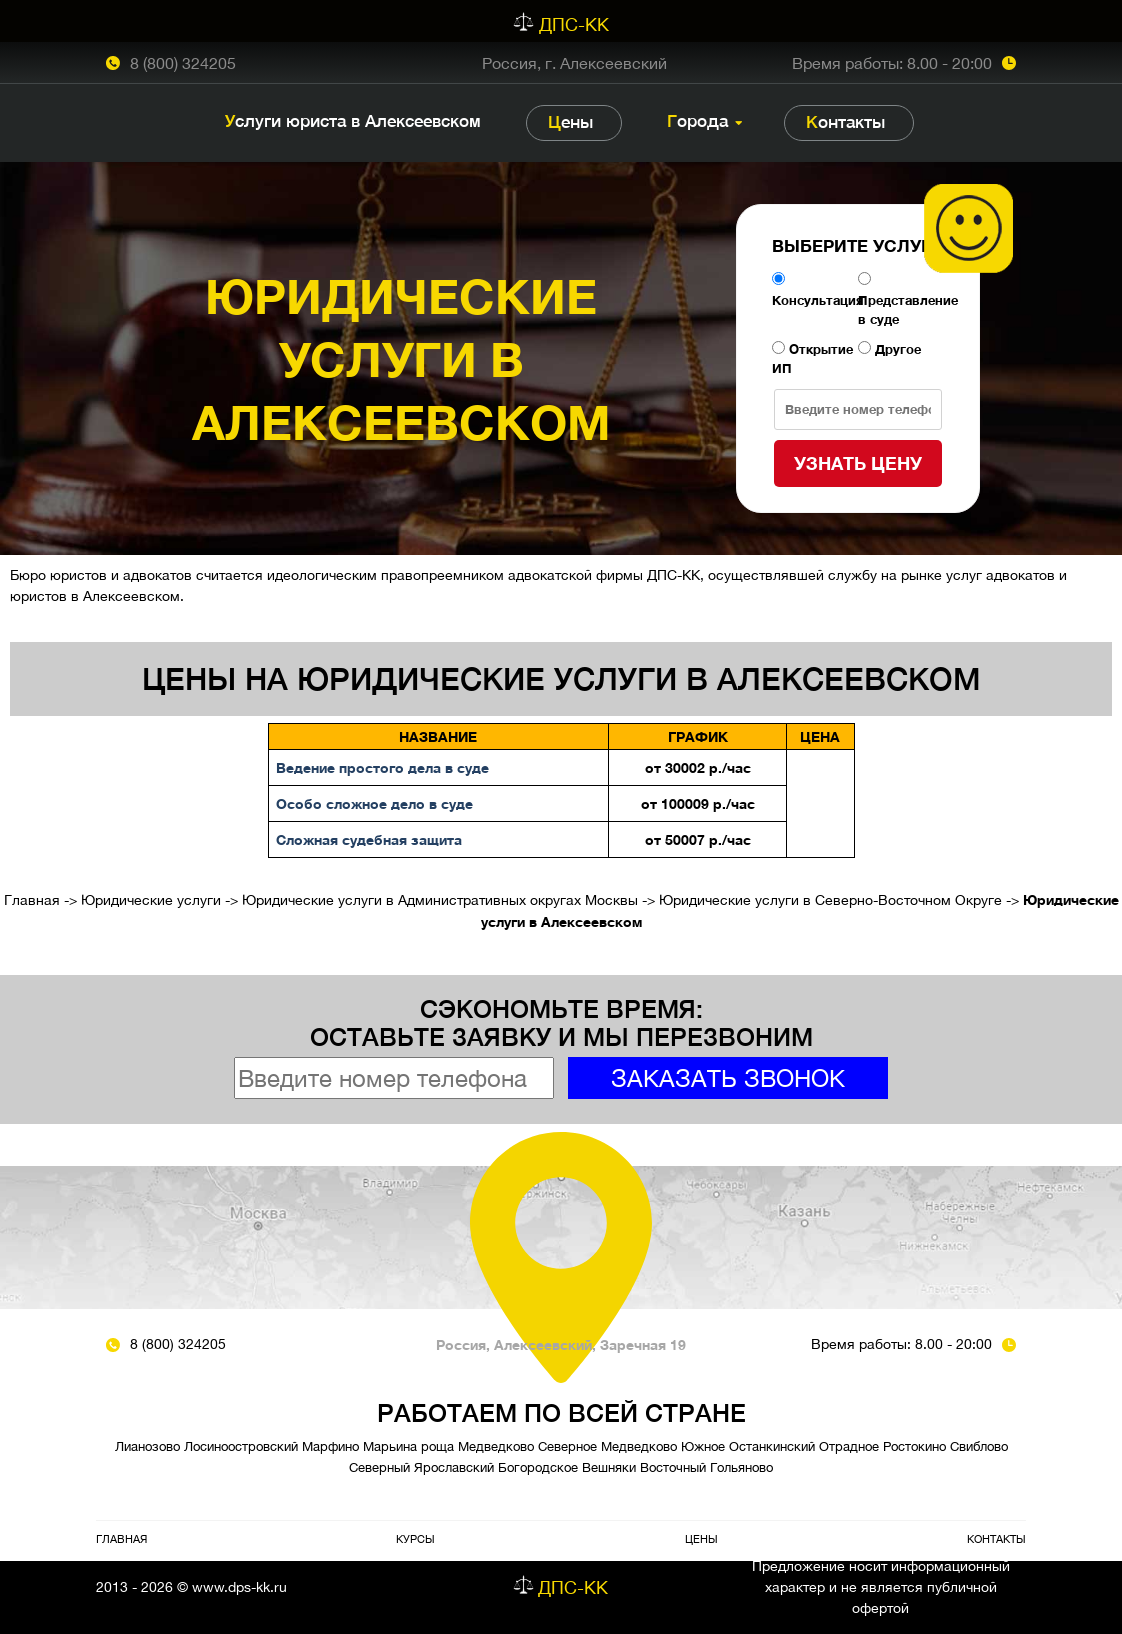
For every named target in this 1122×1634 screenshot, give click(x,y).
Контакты (845, 122)
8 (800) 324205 (183, 63)
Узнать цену (858, 463)
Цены (570, 122)
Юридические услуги (151, 900)
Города (697, 121)
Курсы (415, 1538)
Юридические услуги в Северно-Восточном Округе (830, 900)
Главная (32, 900)
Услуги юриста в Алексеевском (353, 121)
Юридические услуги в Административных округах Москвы (440, 900)
